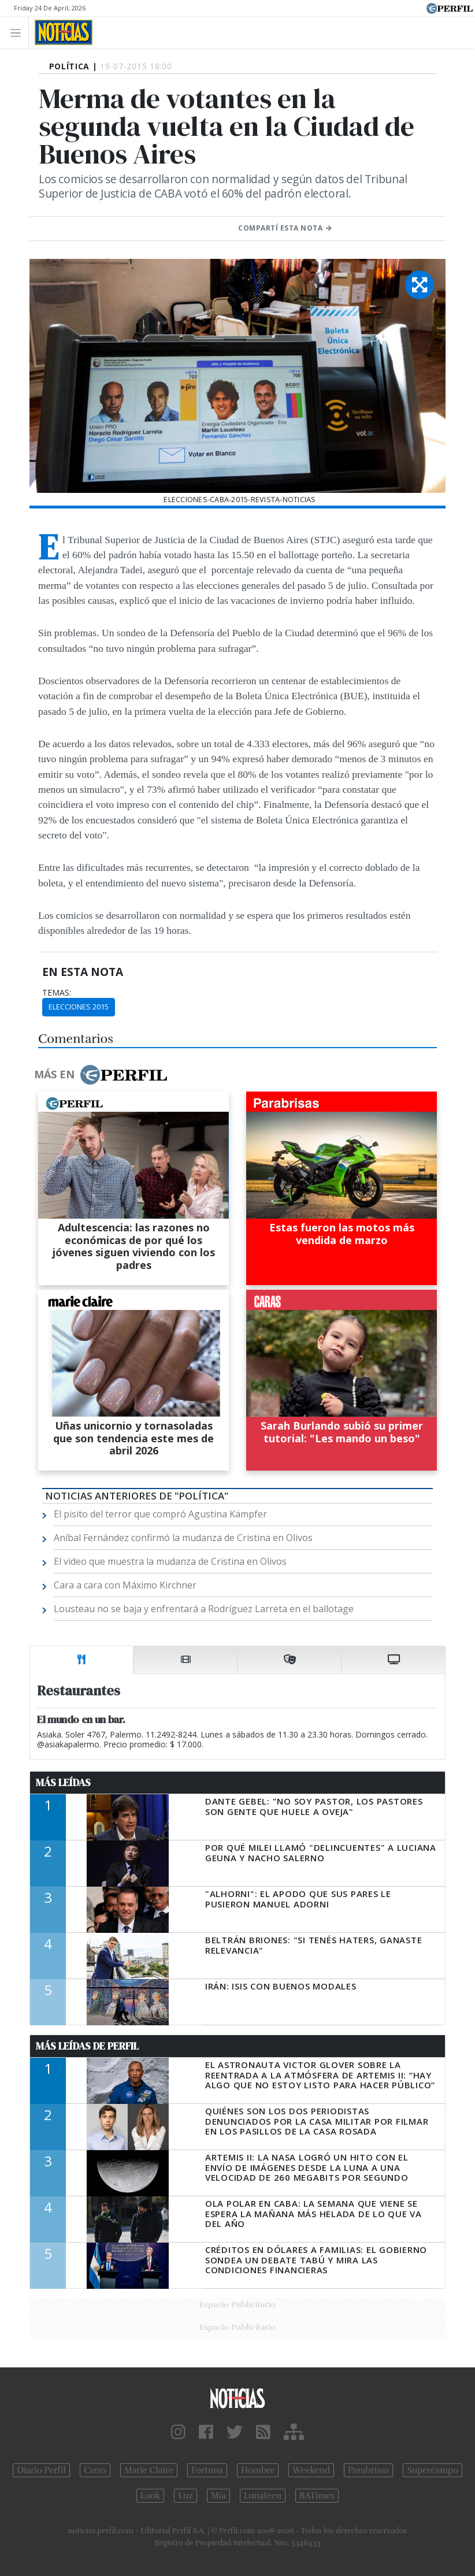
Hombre (257, 2470)
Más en (100, 1075)
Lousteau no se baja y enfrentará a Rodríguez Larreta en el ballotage (204, 1608)
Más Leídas (63, 1783)
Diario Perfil (41, 2470)
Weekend (311, 2470)
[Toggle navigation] (18, 32)
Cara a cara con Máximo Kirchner (125, 1585)
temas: (56, 993)
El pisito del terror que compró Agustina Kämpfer (160, 1514)
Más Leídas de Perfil (87, 2046)
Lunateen (262, 2495)
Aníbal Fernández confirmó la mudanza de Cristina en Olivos (183, 1537)
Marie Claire (148, 2470)
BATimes (317, 2495)
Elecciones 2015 (79, 1006)
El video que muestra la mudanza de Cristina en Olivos (170, 1561)
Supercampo (432, 2470)
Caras (95, 2470)
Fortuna (207, 2470)
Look (150, 2495)
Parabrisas (368, 2470)
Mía (218, 2495)
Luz (185, 2495)
